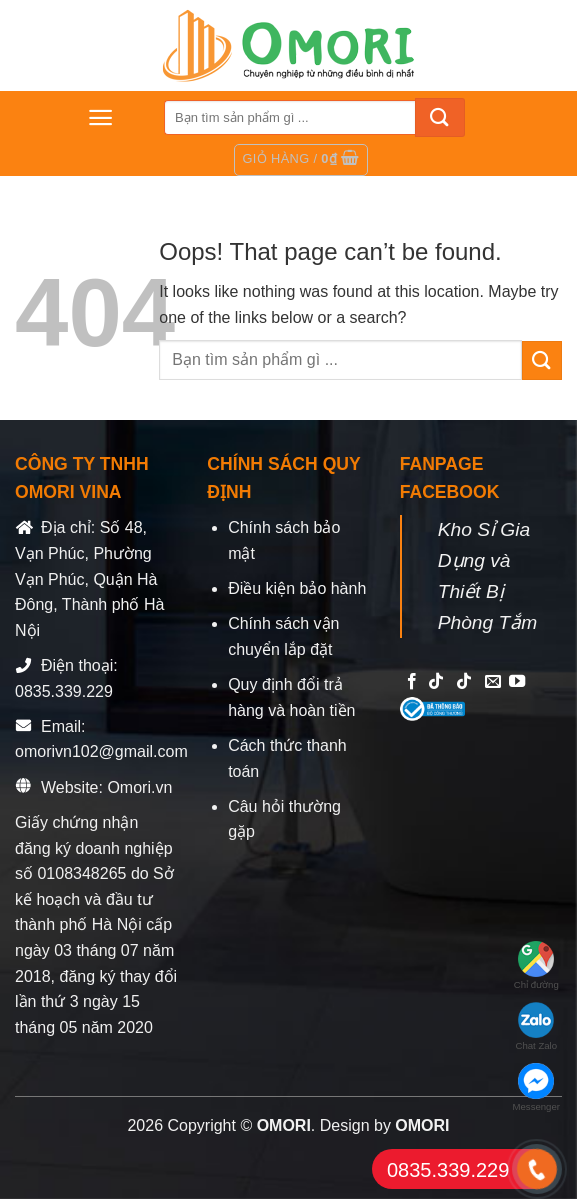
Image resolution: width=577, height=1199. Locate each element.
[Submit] (440, 117)
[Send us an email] (493, 682)
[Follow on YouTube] (517, 682)
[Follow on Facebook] (412, 682)
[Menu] (100, 117)
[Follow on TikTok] (436, 682)
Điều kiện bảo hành (297, 588)
